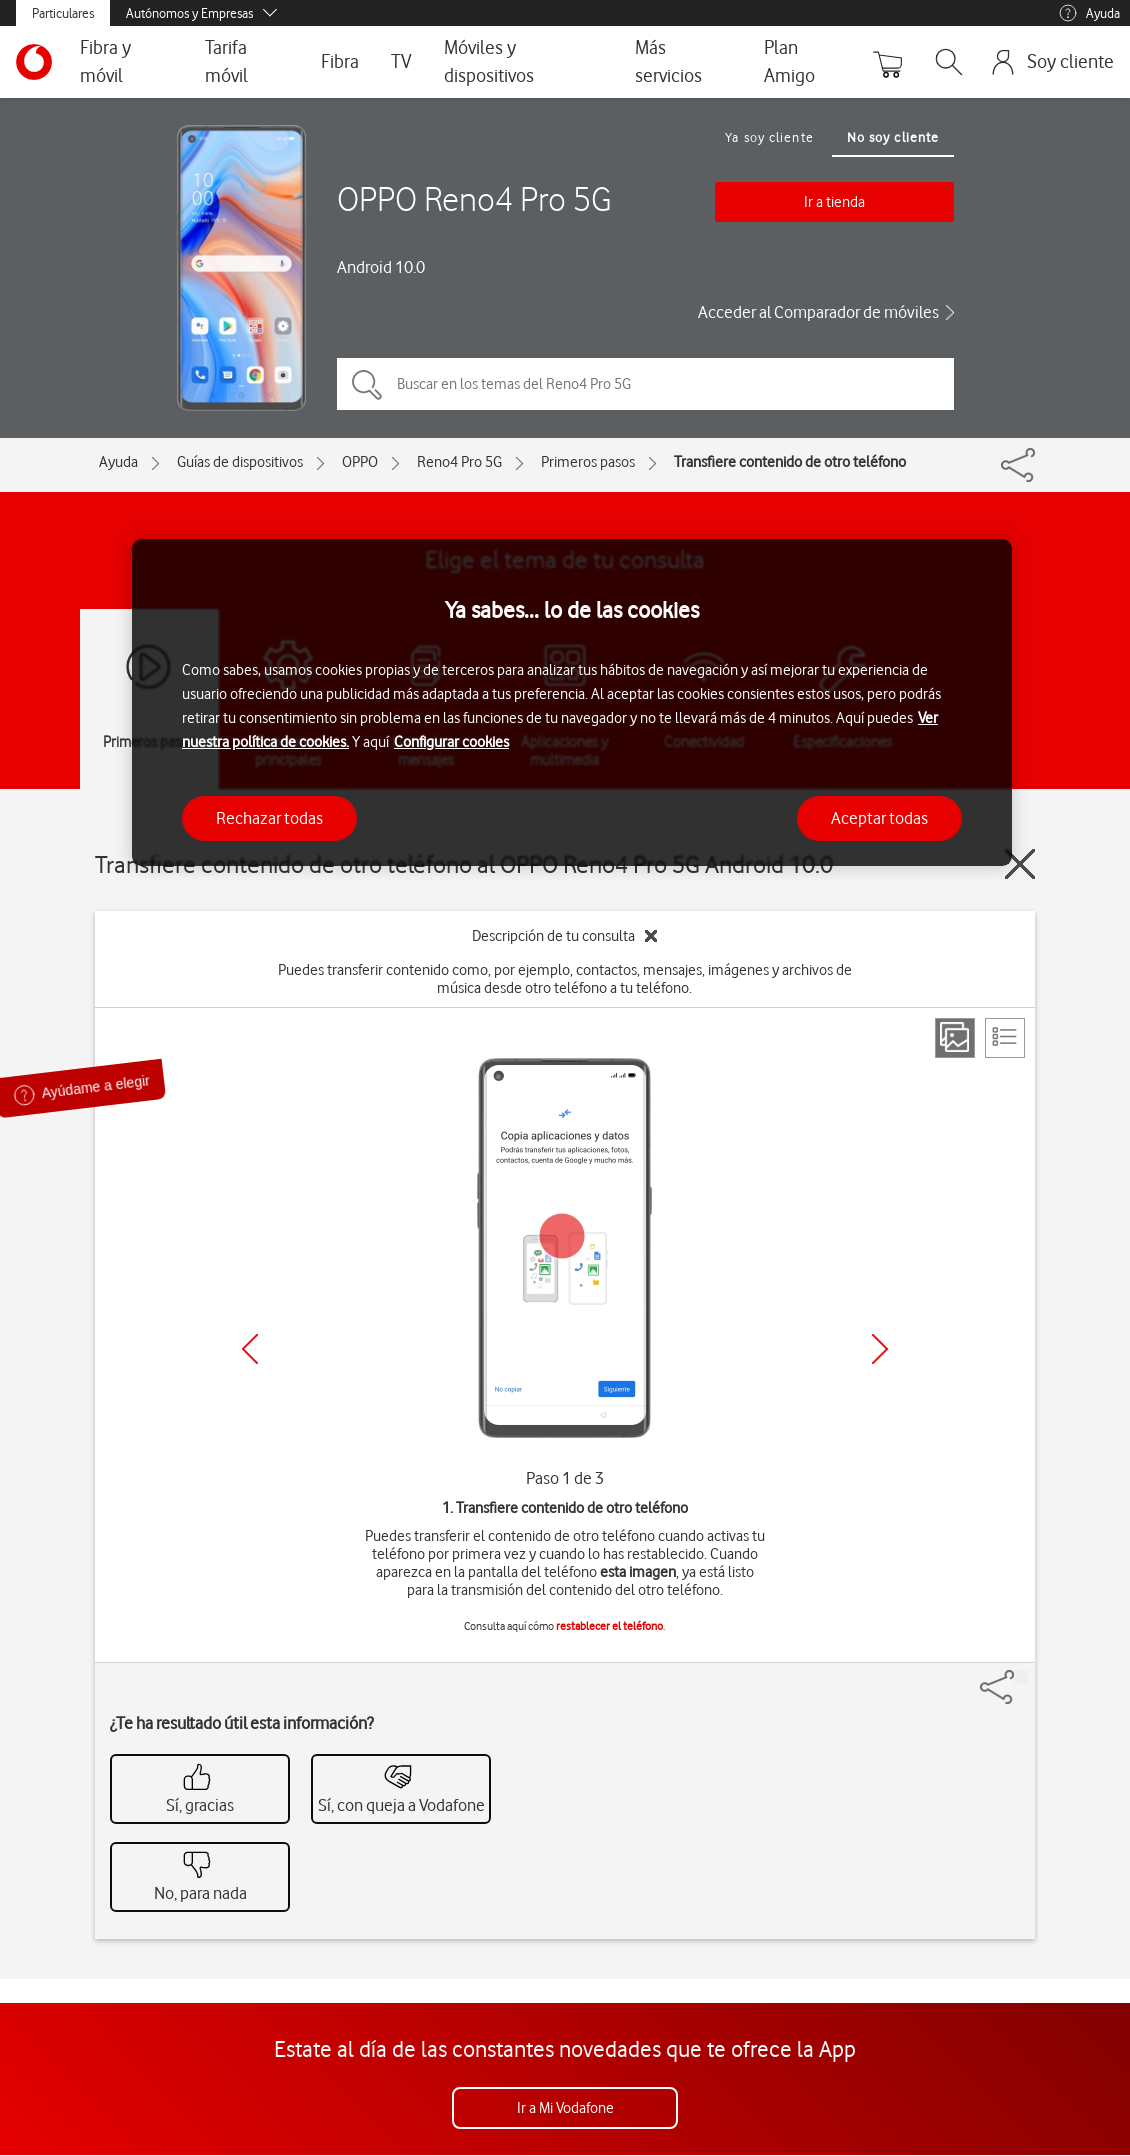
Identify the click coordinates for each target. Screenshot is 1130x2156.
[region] (572, 702)
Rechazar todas (269, 818)
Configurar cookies (451, 742)
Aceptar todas (879, 818)
